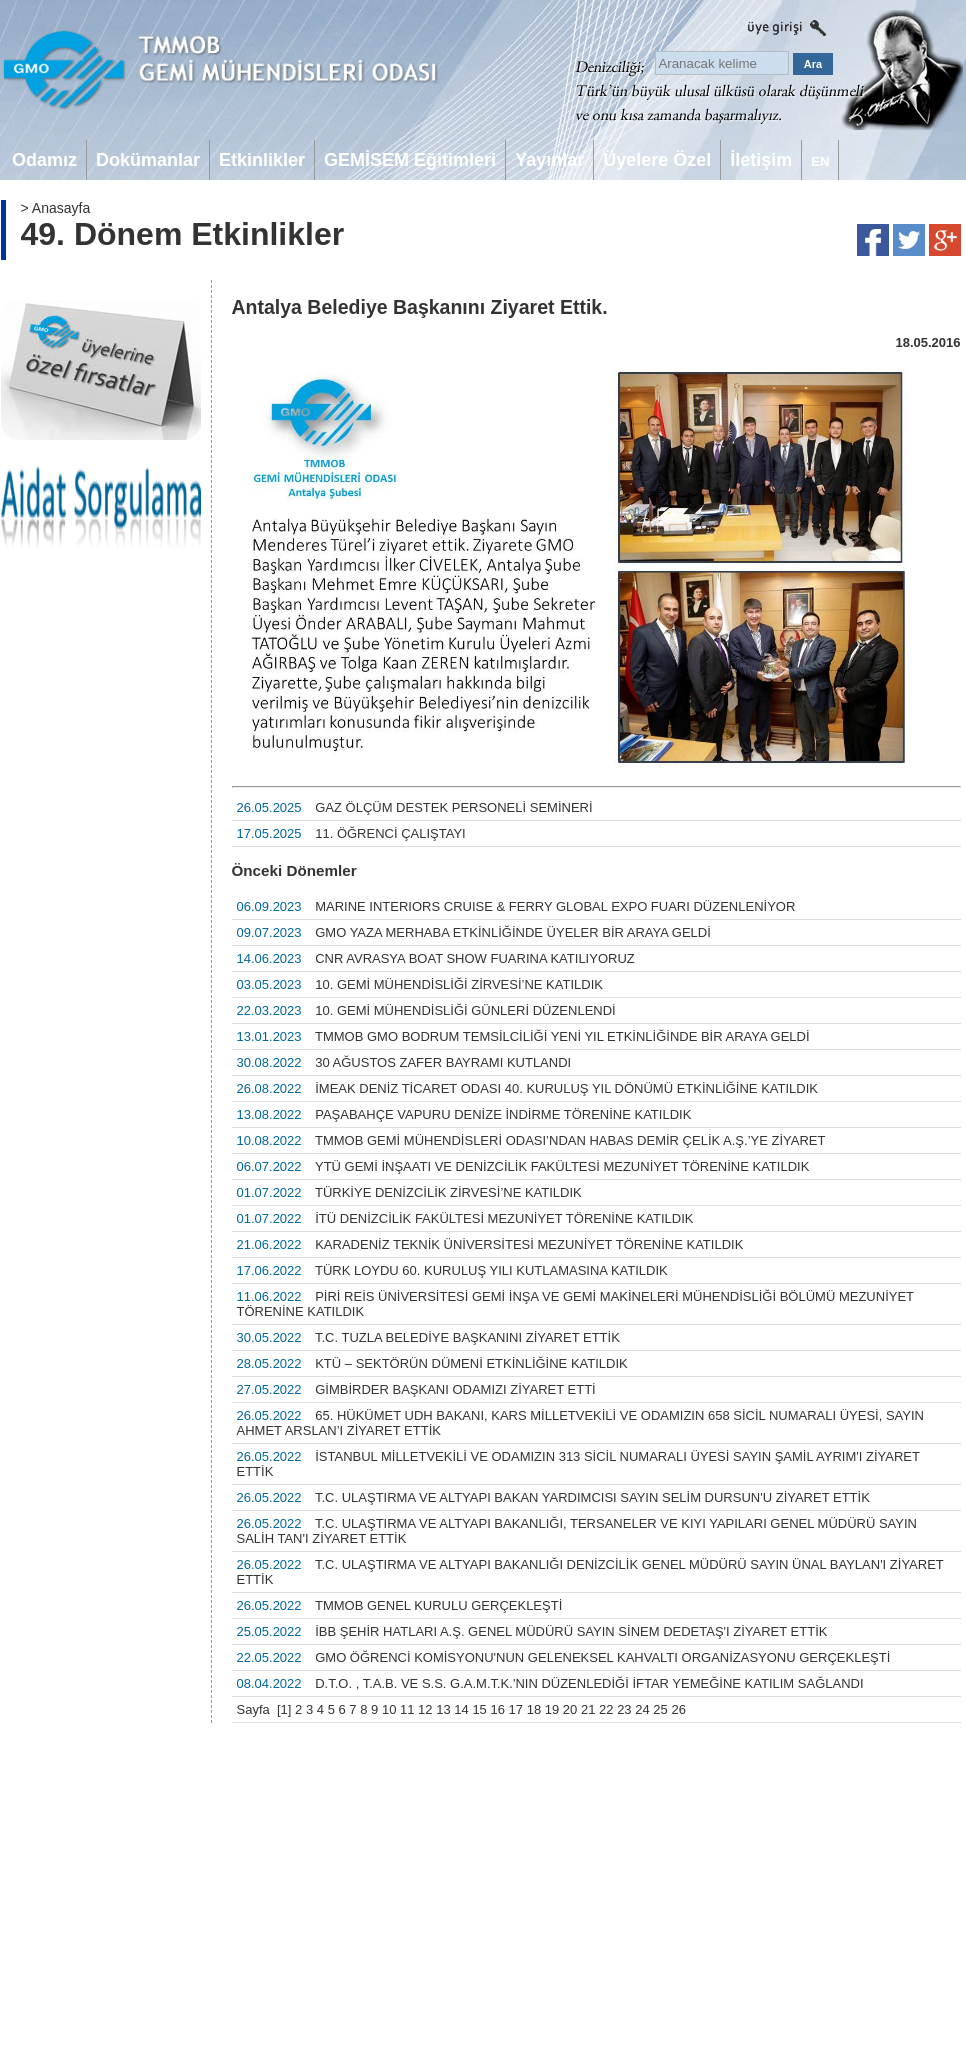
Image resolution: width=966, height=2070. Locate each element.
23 (624, 1709)
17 (516, 1709)
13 (443, 1709)
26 (678, 1709)
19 (552, 1709)
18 (534, 1709)
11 (407, 1709)
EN (820, 161)
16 (497, 1709)
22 (606, 1709)
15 (479, 1709)
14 (461, 1709)
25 (660, 1709)
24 (642, 1709)
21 (588, 1709)
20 (570, 1709)
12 (425, 1709)
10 (389, 1709)
